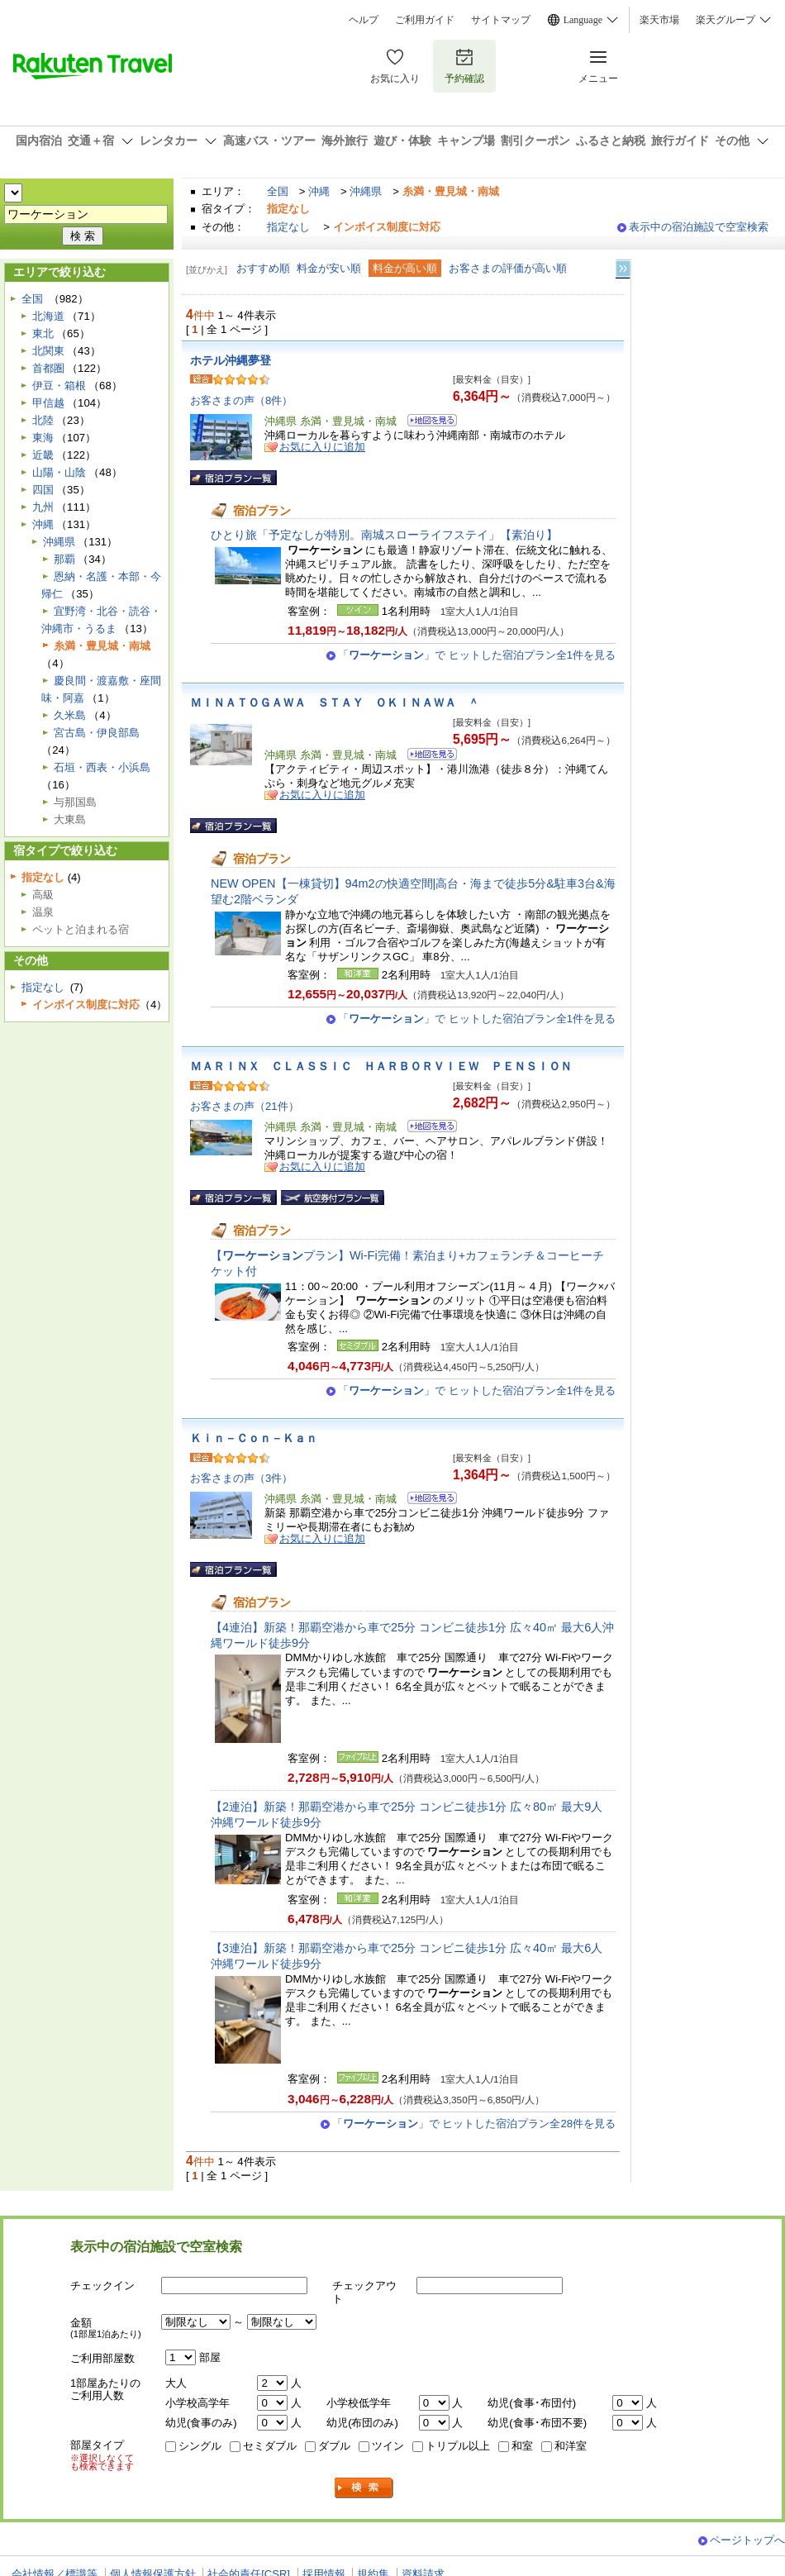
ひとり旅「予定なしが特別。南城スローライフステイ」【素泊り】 (384, 534)
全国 (277, 191)
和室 (522, 2446)
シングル (199, 2446)
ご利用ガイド (424, 20)
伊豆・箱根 (59, 385)
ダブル (334, 2446)
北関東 (48, 351)
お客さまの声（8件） (241, 400)
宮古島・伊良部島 (97, 732)
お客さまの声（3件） (241, 1478)
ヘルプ (363, 20)
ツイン (388, 2446)
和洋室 (570, 2446)
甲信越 (48, 403)
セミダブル (270, 2446)
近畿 (43, 455)
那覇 (64, 559)
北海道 (48, 316)
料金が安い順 (329, 268)
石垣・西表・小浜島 (102, 767)
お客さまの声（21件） (244, 1106)
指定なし (288, 227)
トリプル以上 (458, 2446)
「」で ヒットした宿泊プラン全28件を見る (474, 2123)
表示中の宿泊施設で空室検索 (698, 227)
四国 (43, 489)
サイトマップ (500, 20)
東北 (43, 333)
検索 (364, 2488)
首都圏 (48, 368)
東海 (43, 437)
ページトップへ (747, 2540)
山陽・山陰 (59, 472)
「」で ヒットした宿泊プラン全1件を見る (477, 655)
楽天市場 (659, 20)
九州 (43, 507)
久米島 (70, 715)
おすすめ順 (263, 268)
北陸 (43, 420)
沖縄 (319, 191)
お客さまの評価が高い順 (508, 268)
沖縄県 (366, 191)
